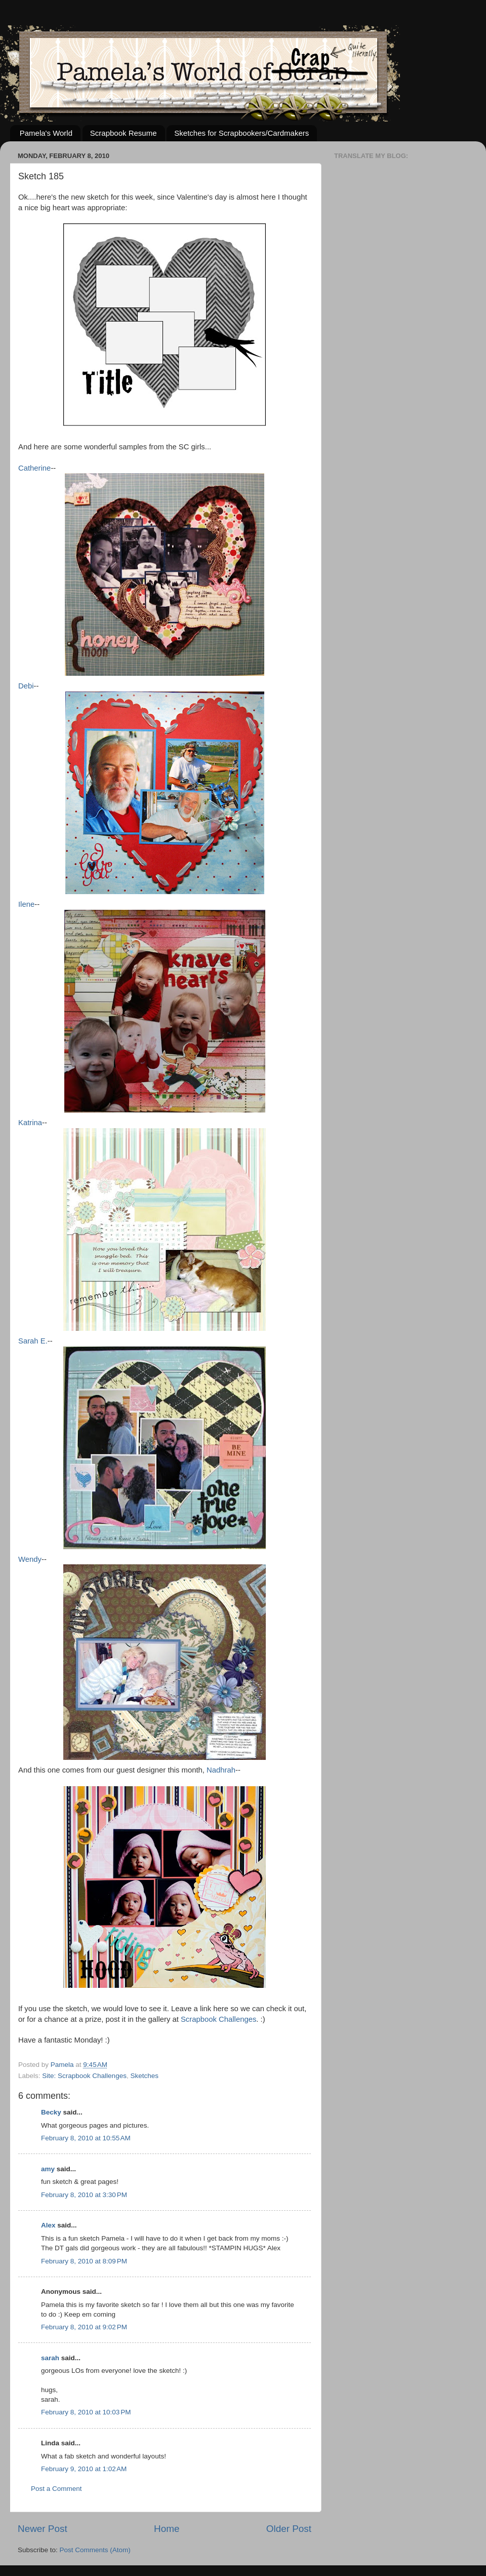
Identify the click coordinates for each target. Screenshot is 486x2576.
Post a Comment (56, 2488)
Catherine (34, 468)
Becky (51, 2112)
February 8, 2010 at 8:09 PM (84, 2261)
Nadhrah (221, 1770)
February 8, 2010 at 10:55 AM (86, 2138)
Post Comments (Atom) (95, 2550)
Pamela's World (46, 133)
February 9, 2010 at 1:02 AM (84, 2469)
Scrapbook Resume (123, 133)
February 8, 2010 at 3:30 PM (84, 2195)
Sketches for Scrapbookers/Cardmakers (241, 133)
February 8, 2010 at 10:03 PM (86, 2412)
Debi (26, 686)
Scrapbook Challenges (218, 2019)
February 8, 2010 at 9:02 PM (84, 2327)
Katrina (30, 1123)
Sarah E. (33, 1341)
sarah (50, 2358)
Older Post (288, 2528)
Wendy (30, 1559)
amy (48, 2169)
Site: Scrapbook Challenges (84, 2076)
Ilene (26, 904)
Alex (48, 2225)
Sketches (144, 2076)
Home (166, 2528)
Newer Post (42, 2528)
